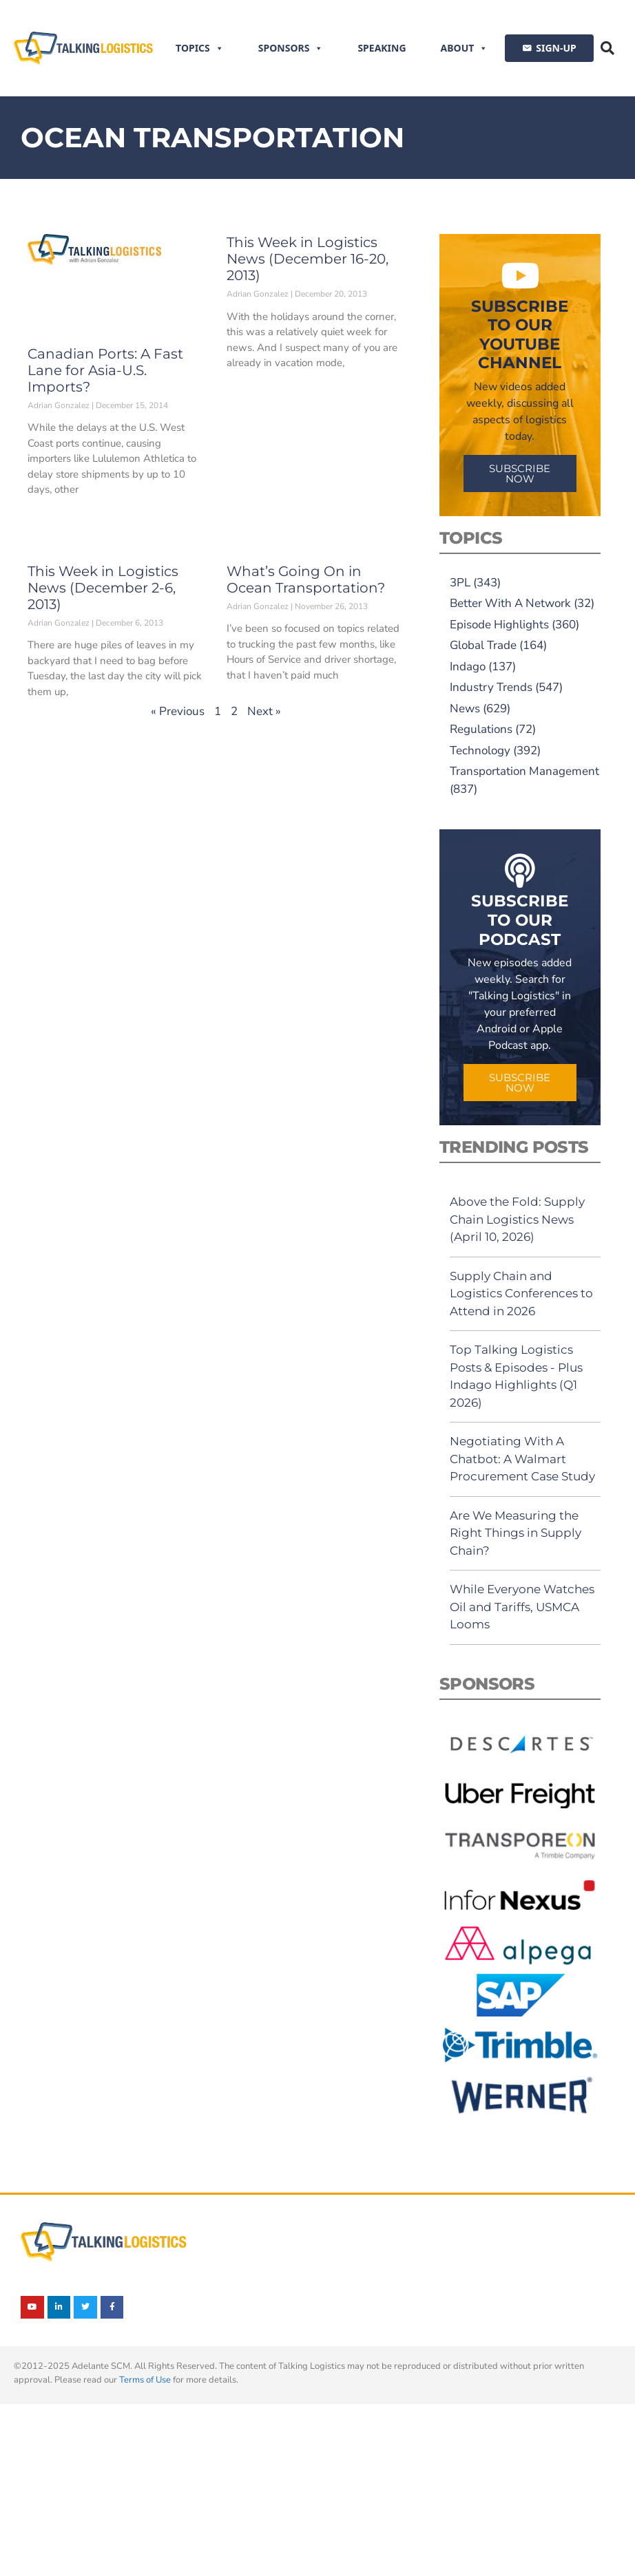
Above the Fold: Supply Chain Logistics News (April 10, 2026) (517, 1219)
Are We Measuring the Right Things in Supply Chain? (515, 1533)
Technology (480, 750)
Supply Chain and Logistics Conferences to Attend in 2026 (521, 1293)
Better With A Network (510, 603)
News (465, 708)
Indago (468, 666)
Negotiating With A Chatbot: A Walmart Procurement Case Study (522, 1458)
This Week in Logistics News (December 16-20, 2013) (307, 259)
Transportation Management (524, 771)
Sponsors (291, 48)
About (464, 48)
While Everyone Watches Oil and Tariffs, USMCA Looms (522, 1606)
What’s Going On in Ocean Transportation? (306, 579)
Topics (200, 48)
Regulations (481, 729)
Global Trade (483, 645)
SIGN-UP (556, 47)
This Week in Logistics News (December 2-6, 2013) (103, 588)
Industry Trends (491, 687)
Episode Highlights (499, 624)
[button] (607, 48)
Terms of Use (145, 2380)
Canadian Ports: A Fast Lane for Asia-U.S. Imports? (105, 370)
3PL (460, 582)
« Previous (178, 711)
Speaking (381, 47)
